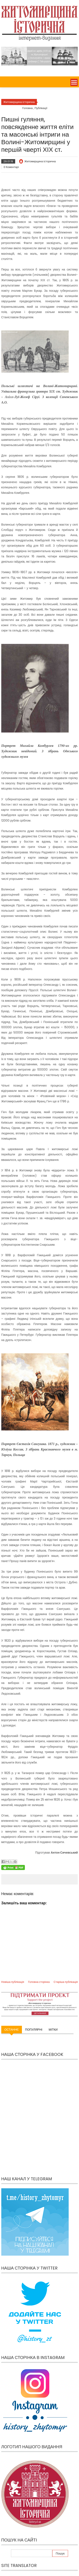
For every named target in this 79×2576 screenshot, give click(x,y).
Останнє (11, 2029)
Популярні (33, 2029)
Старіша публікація (66, 1982)
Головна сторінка (39, 1982)
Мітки (53, 2029)
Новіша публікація (12, 1982)
